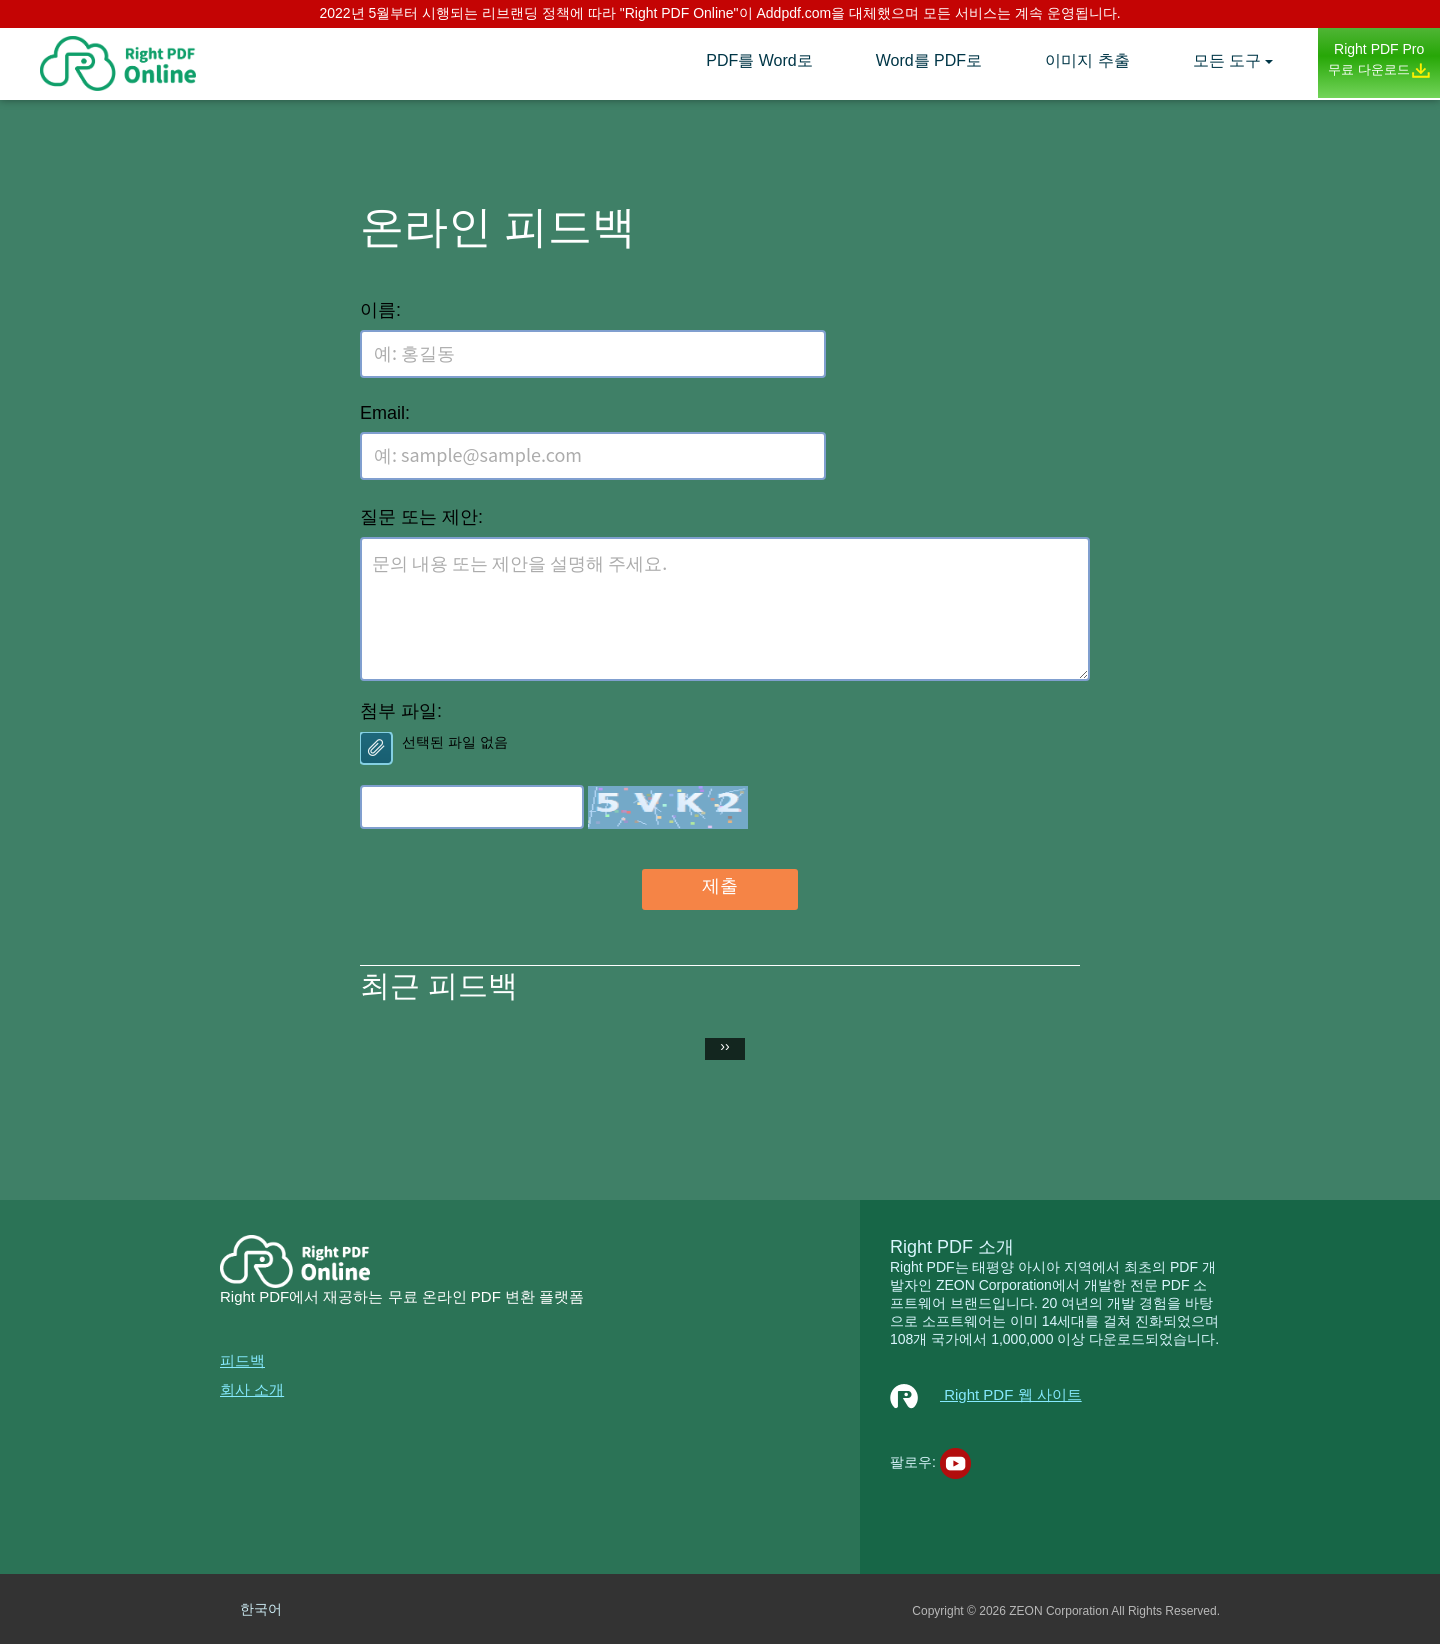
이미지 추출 (1087, 60)
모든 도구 (1227, 60)
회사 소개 (252, 1389)
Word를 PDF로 (929, 60)
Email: (385, 413)
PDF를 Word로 (759, 60)
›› (724, 1046)
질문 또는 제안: (421, 517)
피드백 (242, 1360)
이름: (380, 310)
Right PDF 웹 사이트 (986, 1394)
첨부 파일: (401, 711)
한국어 (261, 1609)
